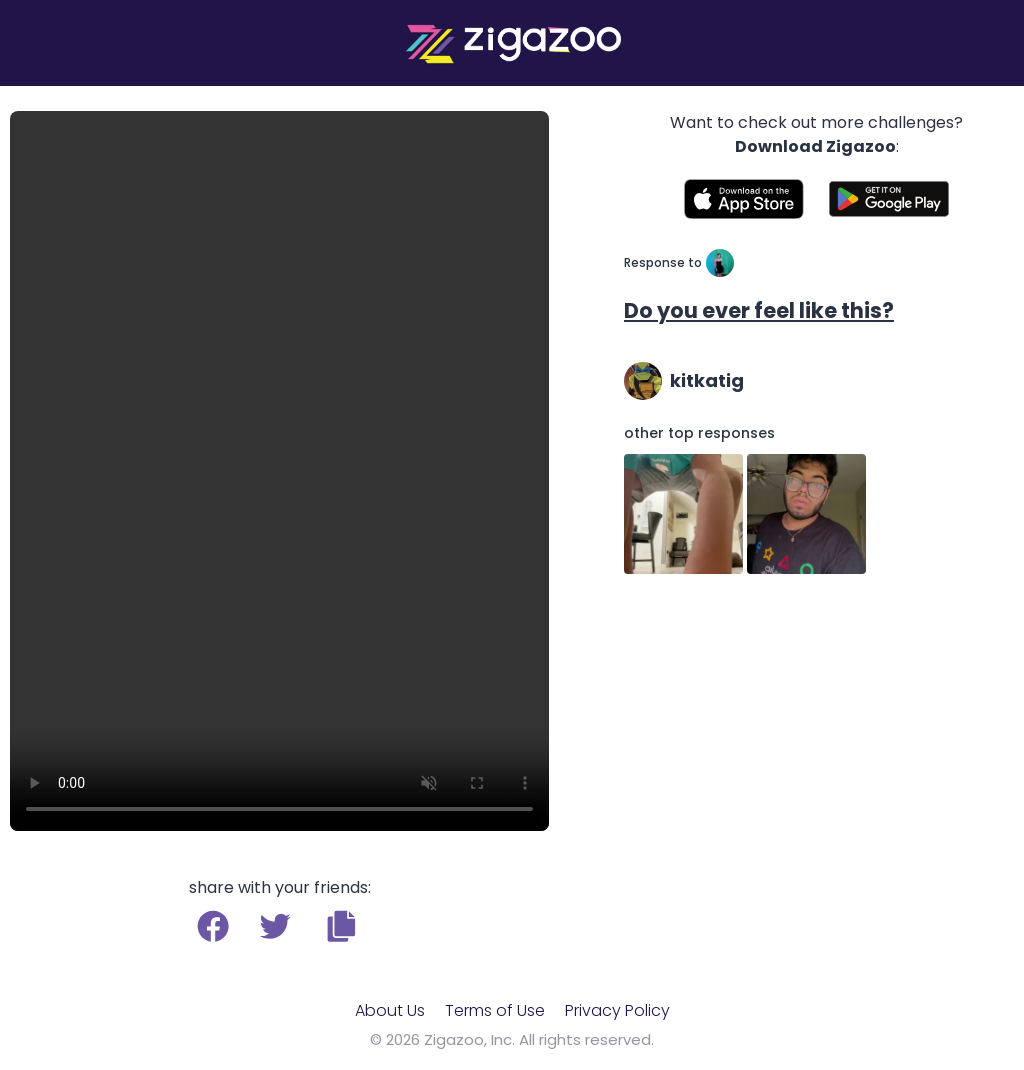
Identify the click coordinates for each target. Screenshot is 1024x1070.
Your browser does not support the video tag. (279, 471)
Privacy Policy (617, 1010)
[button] (341, 926)
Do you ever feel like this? (759, 310)
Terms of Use (495, 1010)
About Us (390, 1010)
